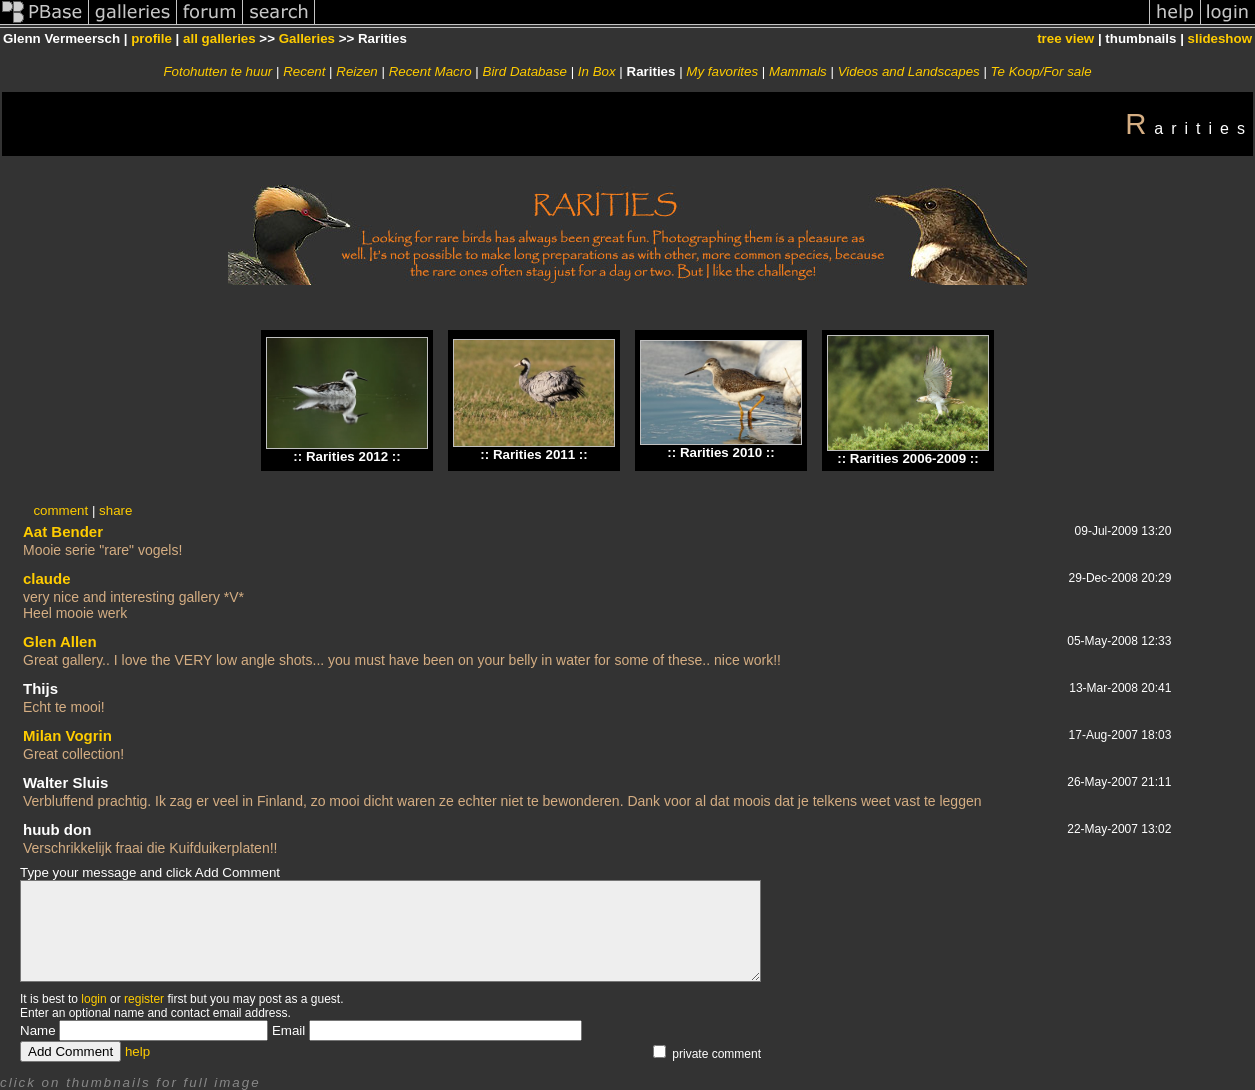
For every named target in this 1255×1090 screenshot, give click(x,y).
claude (47, 578)
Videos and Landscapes (909, 71)
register (144, 999)
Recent (304, 71)
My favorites (722, 71)
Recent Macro (430, 71)
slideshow (1220, 38)
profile (151, 38)
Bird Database (525, 71)
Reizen (357, 71)
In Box (597, 71)
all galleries (219, 38)
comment (60, 510)
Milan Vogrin (67, 735)
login (93, 999)
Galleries (307, 38)
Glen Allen (60, 641)
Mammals (798, 71)
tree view (1065, 38)
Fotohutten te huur (217, 71)
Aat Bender (63, 531)
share (115, 510)
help (137, 1051)
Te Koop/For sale (1041, 71)
